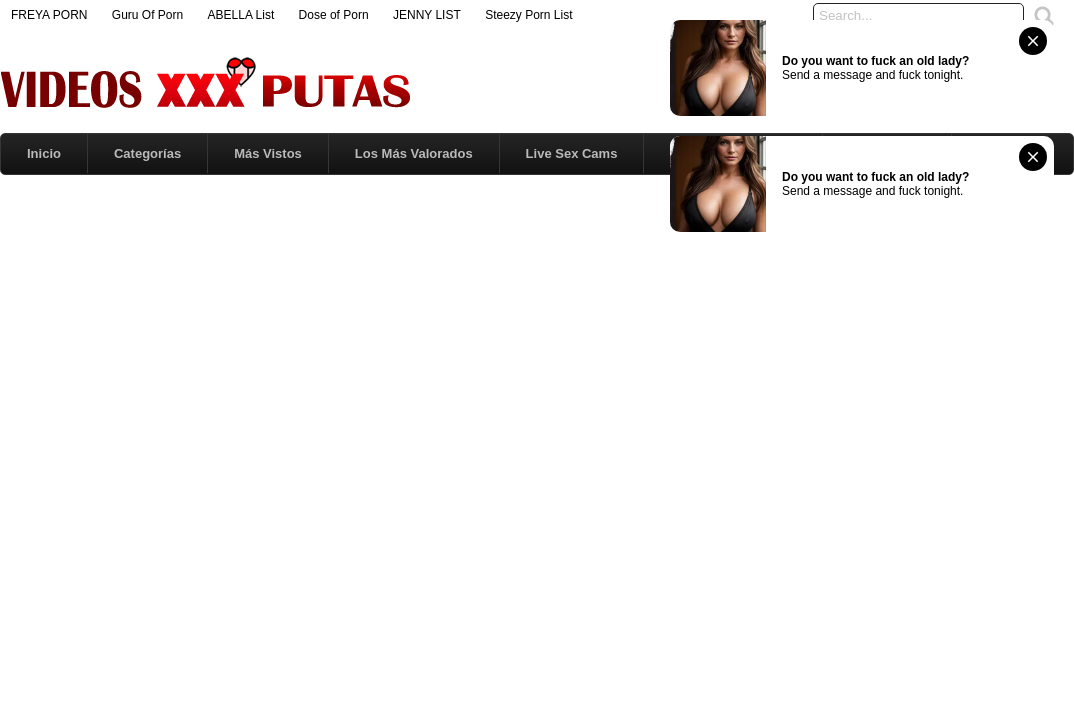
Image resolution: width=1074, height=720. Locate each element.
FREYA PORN (49, 15)
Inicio (44, 153)
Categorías (147, 153)
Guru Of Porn (147, 15)
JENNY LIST (427, 15)
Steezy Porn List (528, 15)
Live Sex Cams (572, 153)
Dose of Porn (334, 15)
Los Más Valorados (414, 153)
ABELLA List (241, 15)
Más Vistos (268, 153)
